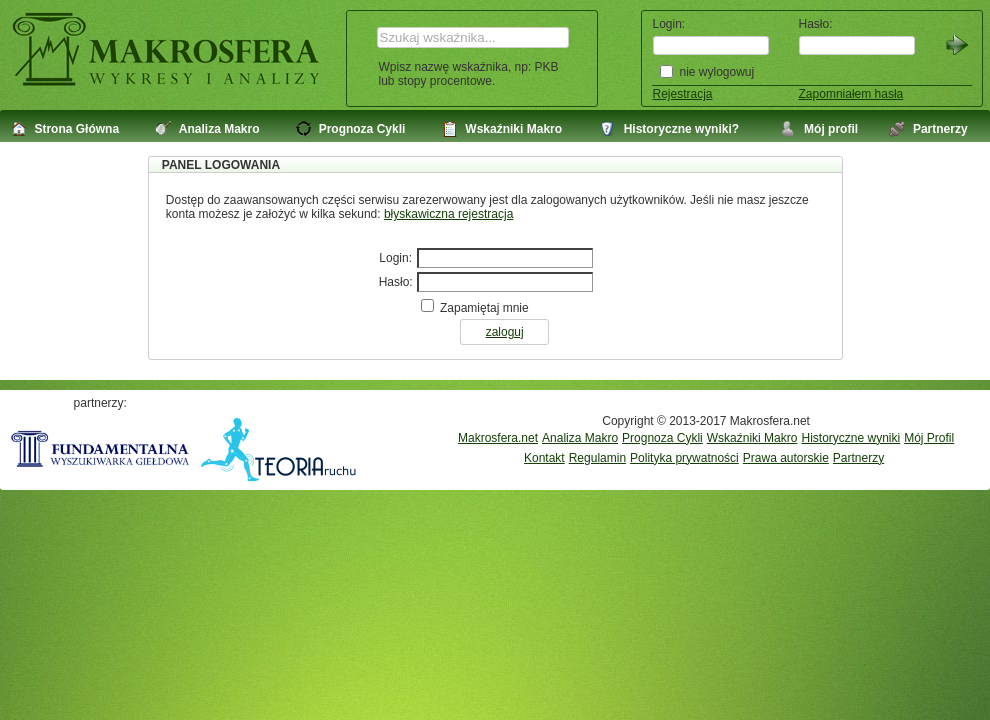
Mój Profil (929, 438)
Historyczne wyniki (850, 438)
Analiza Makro (580, 438)
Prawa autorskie (786, 458)
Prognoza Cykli (662, 438)
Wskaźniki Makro (752, 438)
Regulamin (597, 458)
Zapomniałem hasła (851, 94)
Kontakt (544, 458)
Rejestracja (683, 94)
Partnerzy (858, 458)
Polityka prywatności (684, 458)
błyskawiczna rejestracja (448, 214)
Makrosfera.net (498, 438)
